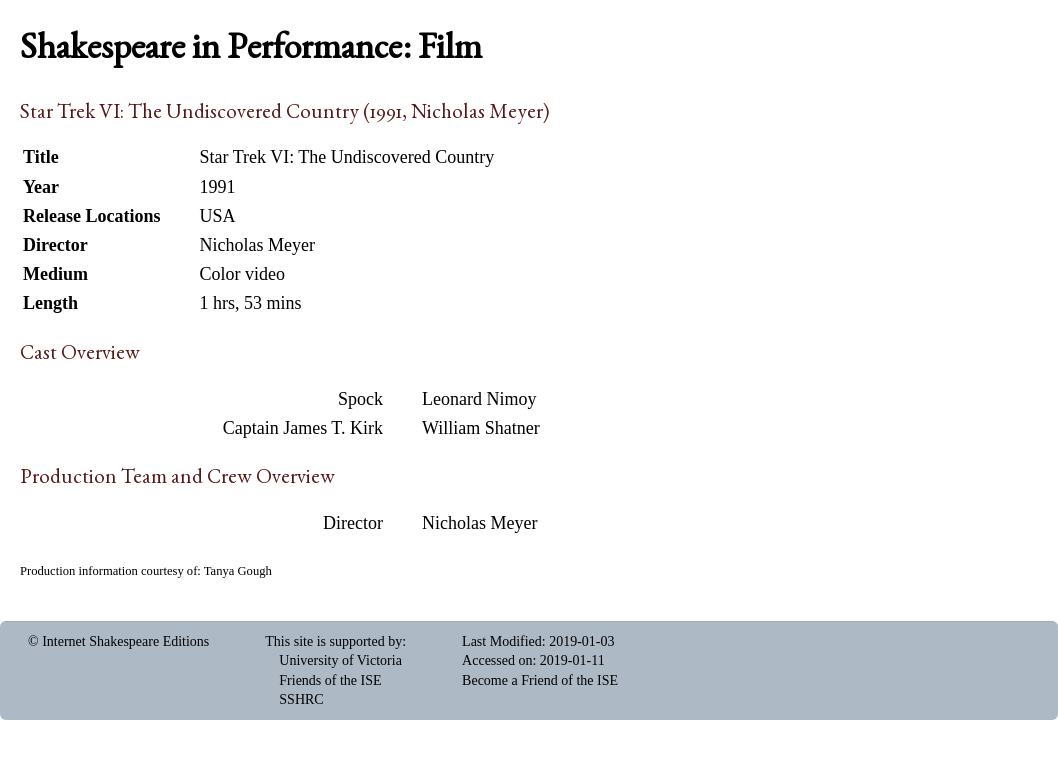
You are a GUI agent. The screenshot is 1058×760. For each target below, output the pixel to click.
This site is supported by (333, 641)
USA (217, 216)
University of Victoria (340, 660)
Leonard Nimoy (479, 399)
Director (353, 523)
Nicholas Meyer (479, 523)
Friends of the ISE (330, 680)
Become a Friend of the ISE (540, 680)
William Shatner (481, 428)
